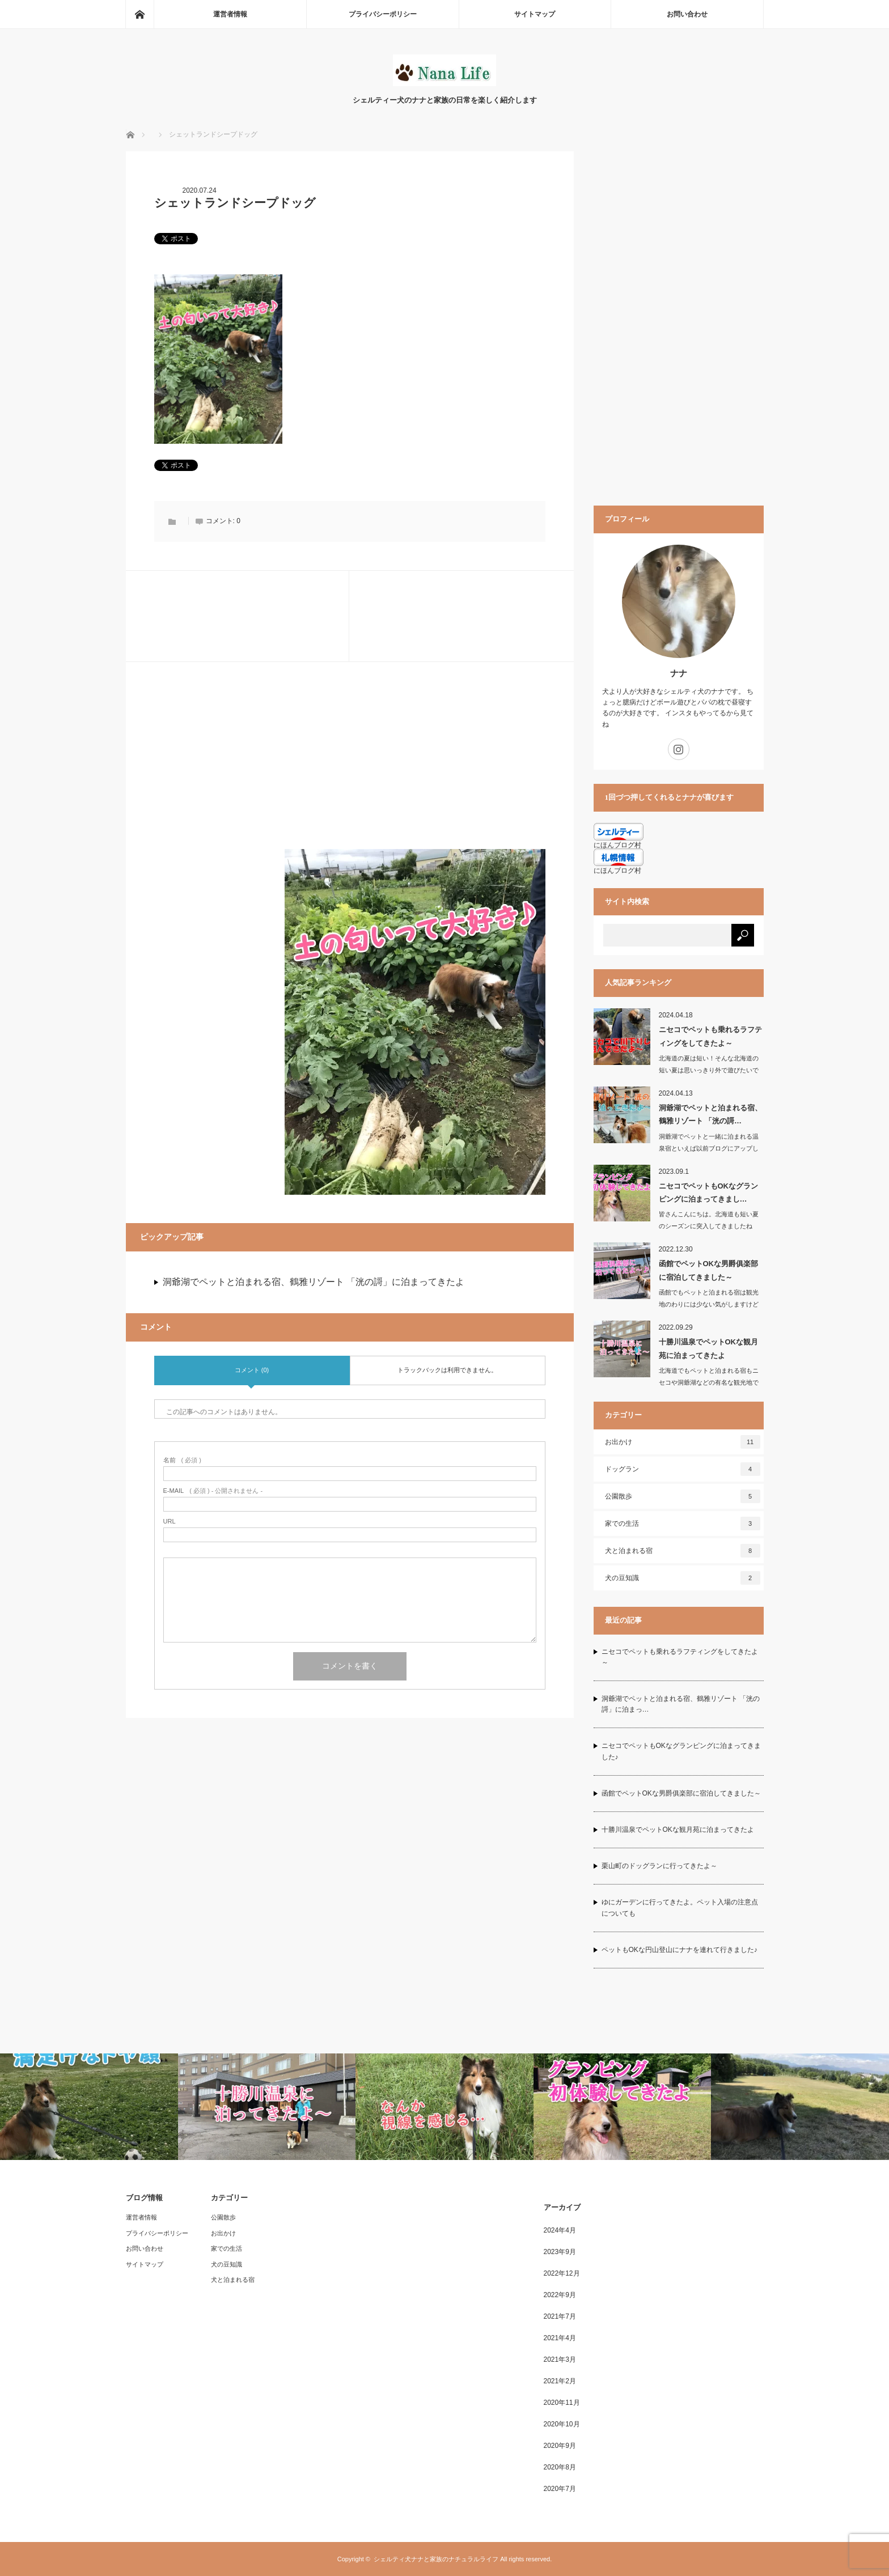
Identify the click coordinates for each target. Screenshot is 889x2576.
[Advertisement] (349, 769)
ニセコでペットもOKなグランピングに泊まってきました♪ (681, 1751)
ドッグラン (682, 1469)
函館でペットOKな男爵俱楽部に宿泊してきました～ (709, 1270)
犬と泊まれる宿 (682, 1551)
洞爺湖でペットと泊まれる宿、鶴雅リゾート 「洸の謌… (710, 1114)
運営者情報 (230, 14)
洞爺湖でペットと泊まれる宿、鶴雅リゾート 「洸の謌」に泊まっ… (681, 1704)
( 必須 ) (182, 1460)
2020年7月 (560, 2489)
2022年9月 (560, 2295)
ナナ (678, 673)
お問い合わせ (687, 14)
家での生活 (682, 1523)
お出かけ (682, 1442)
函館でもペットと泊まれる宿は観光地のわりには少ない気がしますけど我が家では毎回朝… (709, 1304)
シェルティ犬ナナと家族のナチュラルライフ (436, 2559)
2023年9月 (560, 2252)
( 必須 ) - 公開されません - (213, 1491)
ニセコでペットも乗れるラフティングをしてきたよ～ (710, 1036)
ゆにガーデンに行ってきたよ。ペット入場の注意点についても (680, 1907)
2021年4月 (560, 2338)
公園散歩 (682, 1496)
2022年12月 (562, 2273)
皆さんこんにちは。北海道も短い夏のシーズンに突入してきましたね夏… (709, 1226)
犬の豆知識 (682, 1578)
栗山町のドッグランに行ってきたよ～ (659, 1866)
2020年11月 (562, 2403)
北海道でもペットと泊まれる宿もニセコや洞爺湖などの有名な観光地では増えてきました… (709, 1382)
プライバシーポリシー (383, 14)
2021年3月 (560, 2359)
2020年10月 (562, 2424)
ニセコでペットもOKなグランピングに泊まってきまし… (709, 1192)
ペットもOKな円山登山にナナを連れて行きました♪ (679, 1950)
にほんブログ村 (617, 871)
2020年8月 (560, 2467)
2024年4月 (560, 2230)
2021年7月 (560, 2316)
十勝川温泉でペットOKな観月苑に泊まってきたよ (709, 1348)
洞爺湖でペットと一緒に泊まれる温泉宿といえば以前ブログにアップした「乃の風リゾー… (709, 1148)
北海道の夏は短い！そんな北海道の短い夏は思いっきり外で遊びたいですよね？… (709, 1070)
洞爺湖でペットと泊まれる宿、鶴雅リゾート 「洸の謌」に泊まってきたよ (313, 1282)
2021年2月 (560, 2381)
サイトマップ (534, 14)
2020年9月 (560, 2446)
